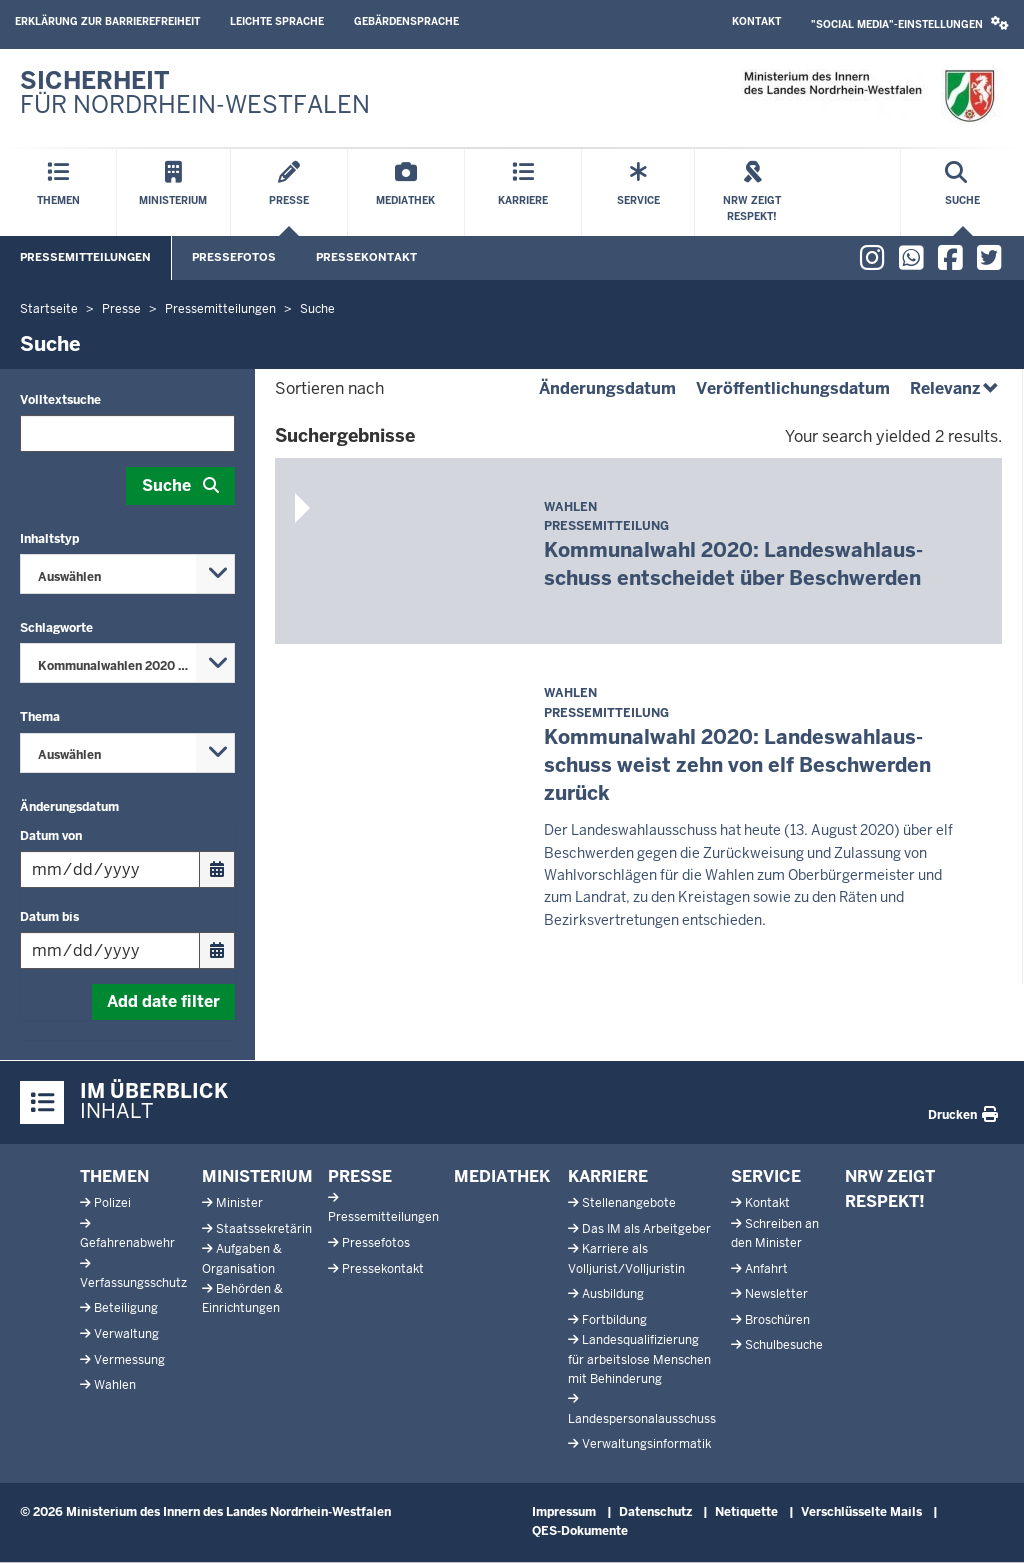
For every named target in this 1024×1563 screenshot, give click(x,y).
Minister (239, 1203)
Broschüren (777, 1320)
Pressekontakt (366, 257)
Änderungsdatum (69, 807)
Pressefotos (234, 257)
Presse (360, 1176)
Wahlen (115, 1385)
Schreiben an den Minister (775, 1233)
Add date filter (163, 1001)
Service (766, 1176)
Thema (40, 717)
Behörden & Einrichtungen (242, 1298)
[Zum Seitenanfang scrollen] (984, 1526)
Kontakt (756, 21)
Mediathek (502, 1176)
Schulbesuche (784, 1345)
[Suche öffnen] (962, 192)
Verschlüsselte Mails (861, 1512)
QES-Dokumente (580, 1531)
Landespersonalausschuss (642, 1419)
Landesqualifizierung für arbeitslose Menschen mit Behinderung (639, 1359)
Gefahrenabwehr (127, 1243)
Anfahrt (766, 1269)
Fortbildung (614, 1320)
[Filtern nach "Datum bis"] (110, 950)
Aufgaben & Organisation (242, 1258)
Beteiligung (126, 1308)
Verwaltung (126, 1334)
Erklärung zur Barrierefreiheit (107, 21)
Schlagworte (56, 628)
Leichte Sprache (277, 21)
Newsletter (776, 1294)
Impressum (564, 1512)
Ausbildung (613, 1294)
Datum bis (49, 917)
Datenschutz (655, 1512)
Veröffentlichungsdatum (793, 388)
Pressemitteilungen (85, 257)
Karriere (608, 1176)
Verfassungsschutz (133, 1283)
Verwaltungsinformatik (646, 1444)
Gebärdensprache (406, 21)
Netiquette (746, 1512)
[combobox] (127, 574)
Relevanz (956, 388)
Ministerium (257, 1176)
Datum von (51, 836)
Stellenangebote (629, 1203)
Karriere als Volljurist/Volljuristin (626, 1258)
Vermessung (129, 1360)
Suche (166, 485)
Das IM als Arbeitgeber (646, 1229)
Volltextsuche (60, 400)
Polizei (112, 1203)
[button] (910, 24)
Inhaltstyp (49, 539)
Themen (114, 1176)
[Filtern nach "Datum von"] (110, 869)
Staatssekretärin (264, 1229)
